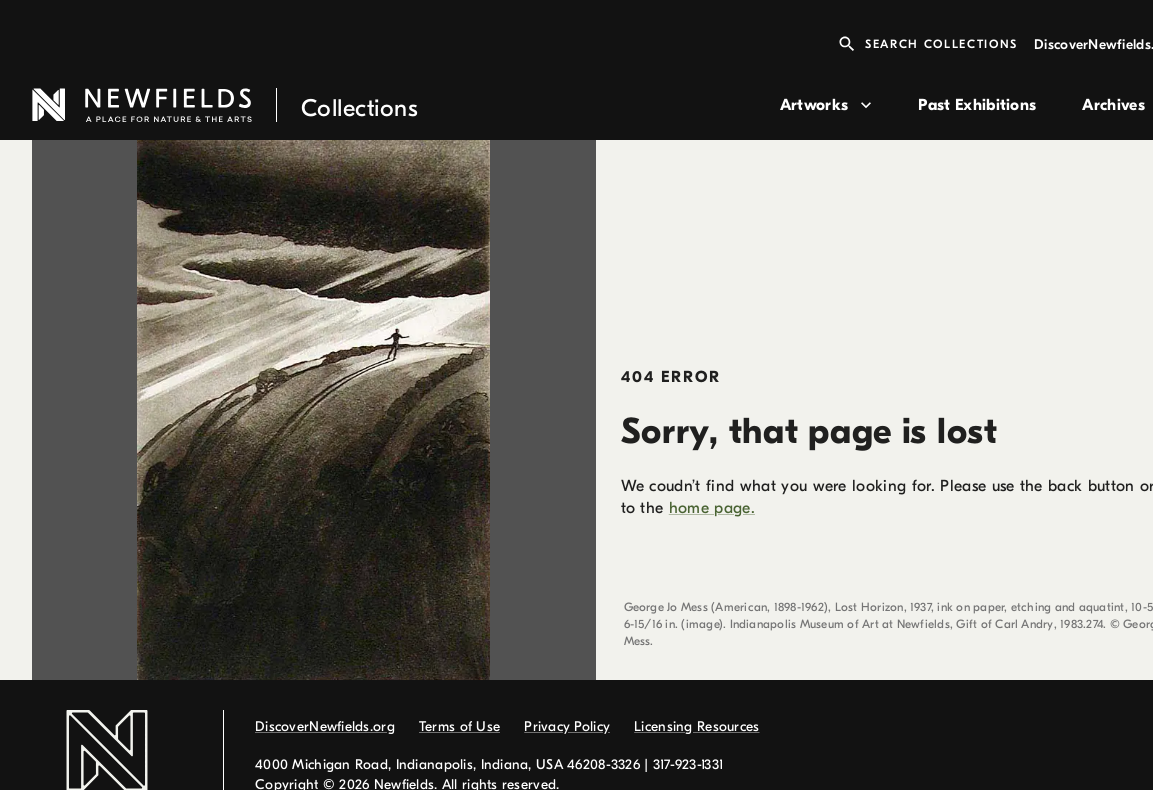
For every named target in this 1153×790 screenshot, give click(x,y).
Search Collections (927, 44)
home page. (712, 508)
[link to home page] (398, 105)
